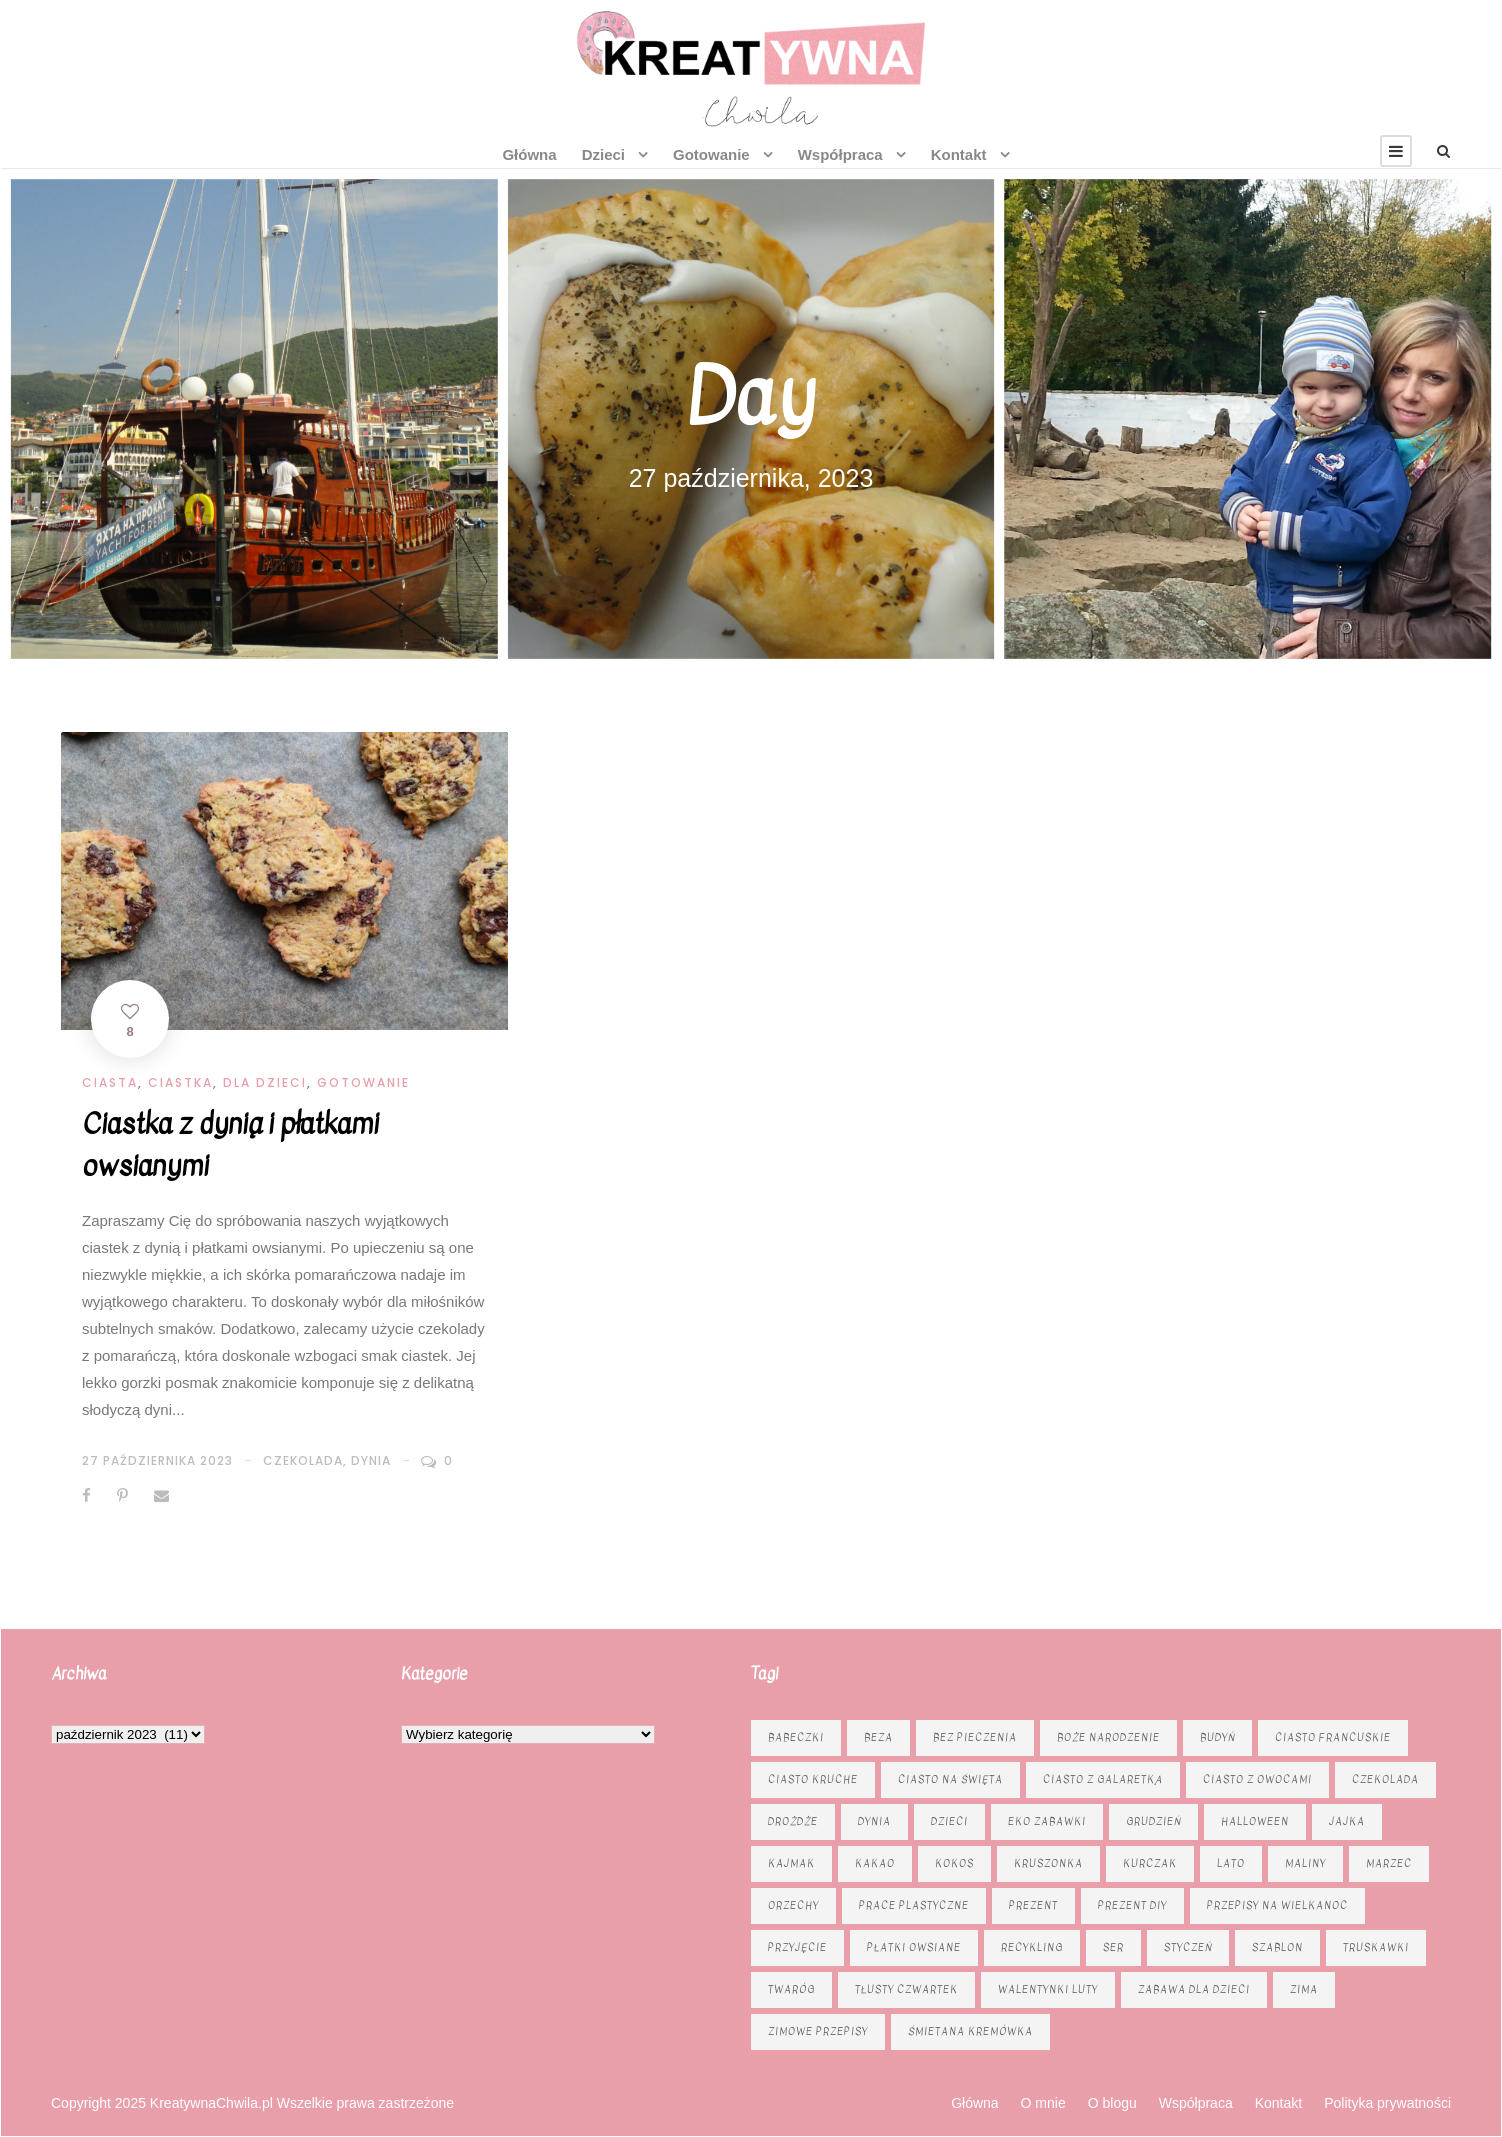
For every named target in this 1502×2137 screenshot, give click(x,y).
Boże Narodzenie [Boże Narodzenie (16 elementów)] (1108, 1737)
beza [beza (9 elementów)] (878, 1737)
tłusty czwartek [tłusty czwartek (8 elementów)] (906, 1989)
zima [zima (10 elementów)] (1304, 1989)
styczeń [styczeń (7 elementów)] (1188, 1947)
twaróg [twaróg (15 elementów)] (791, 1989)
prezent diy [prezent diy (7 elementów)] (1132, 1905)
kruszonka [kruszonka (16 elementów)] (1048, 1863)
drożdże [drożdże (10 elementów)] (793, 1821)
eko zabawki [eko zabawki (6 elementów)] (1047, 1821)
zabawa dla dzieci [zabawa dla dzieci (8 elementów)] (1194, 1989)
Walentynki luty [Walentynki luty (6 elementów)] (1048, 1989)
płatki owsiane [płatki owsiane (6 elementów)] (914, 1947)
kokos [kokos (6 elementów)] (954, 1863)
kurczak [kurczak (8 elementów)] (1150, 1863)
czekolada (303, 1460)
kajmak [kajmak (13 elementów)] (791, 1863)
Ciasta (110, 1082)
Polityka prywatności (1387, 2103)
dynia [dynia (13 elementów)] (874, 1821)
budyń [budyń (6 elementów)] (1217, 1737)
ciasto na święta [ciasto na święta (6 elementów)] (950, 1779)
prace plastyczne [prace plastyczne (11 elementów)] (914, 1905)
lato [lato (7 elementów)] (1231, 1863)
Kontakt (959, 154)
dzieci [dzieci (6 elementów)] (949, 1821)
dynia (371, 1460)
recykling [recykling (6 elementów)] (1032, 1947)
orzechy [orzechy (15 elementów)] (793, 1905)
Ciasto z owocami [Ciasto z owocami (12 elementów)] (1257, 1779)
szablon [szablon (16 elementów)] (1277, 1947)
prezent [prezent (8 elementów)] (1033, 1905)
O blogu (1112, 2103)
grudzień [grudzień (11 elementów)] (1153, 1821)
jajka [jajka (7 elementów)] (1347, 1821)
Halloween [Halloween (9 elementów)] (1255, 1821)
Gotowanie (711, 154)
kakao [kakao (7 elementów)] (875, 1863)
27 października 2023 (157, 1460)
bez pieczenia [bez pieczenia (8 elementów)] (975, 1737)
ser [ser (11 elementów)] (1113, 1947)
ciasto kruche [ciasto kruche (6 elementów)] (813, 1779)
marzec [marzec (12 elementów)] (1389, 1863)
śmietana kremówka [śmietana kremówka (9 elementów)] (970, 2031)
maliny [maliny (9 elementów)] (1305, 1863)
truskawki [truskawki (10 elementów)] (1376, 1947)
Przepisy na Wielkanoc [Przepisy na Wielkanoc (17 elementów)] (1277, 1905)
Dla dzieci (265, 1082)
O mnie (1043, 2103)
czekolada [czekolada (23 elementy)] (1385, 1779)
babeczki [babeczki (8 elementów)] (796, 1737)
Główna (529, 154)
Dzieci (603, 154)
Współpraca (840, 154)
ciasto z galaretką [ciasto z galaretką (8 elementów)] (1103, 1779)
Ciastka (180, 1082)
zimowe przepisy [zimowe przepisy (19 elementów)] (818, 2031)
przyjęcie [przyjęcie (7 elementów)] (797, 1947)
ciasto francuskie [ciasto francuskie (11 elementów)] (1333, 1737)
